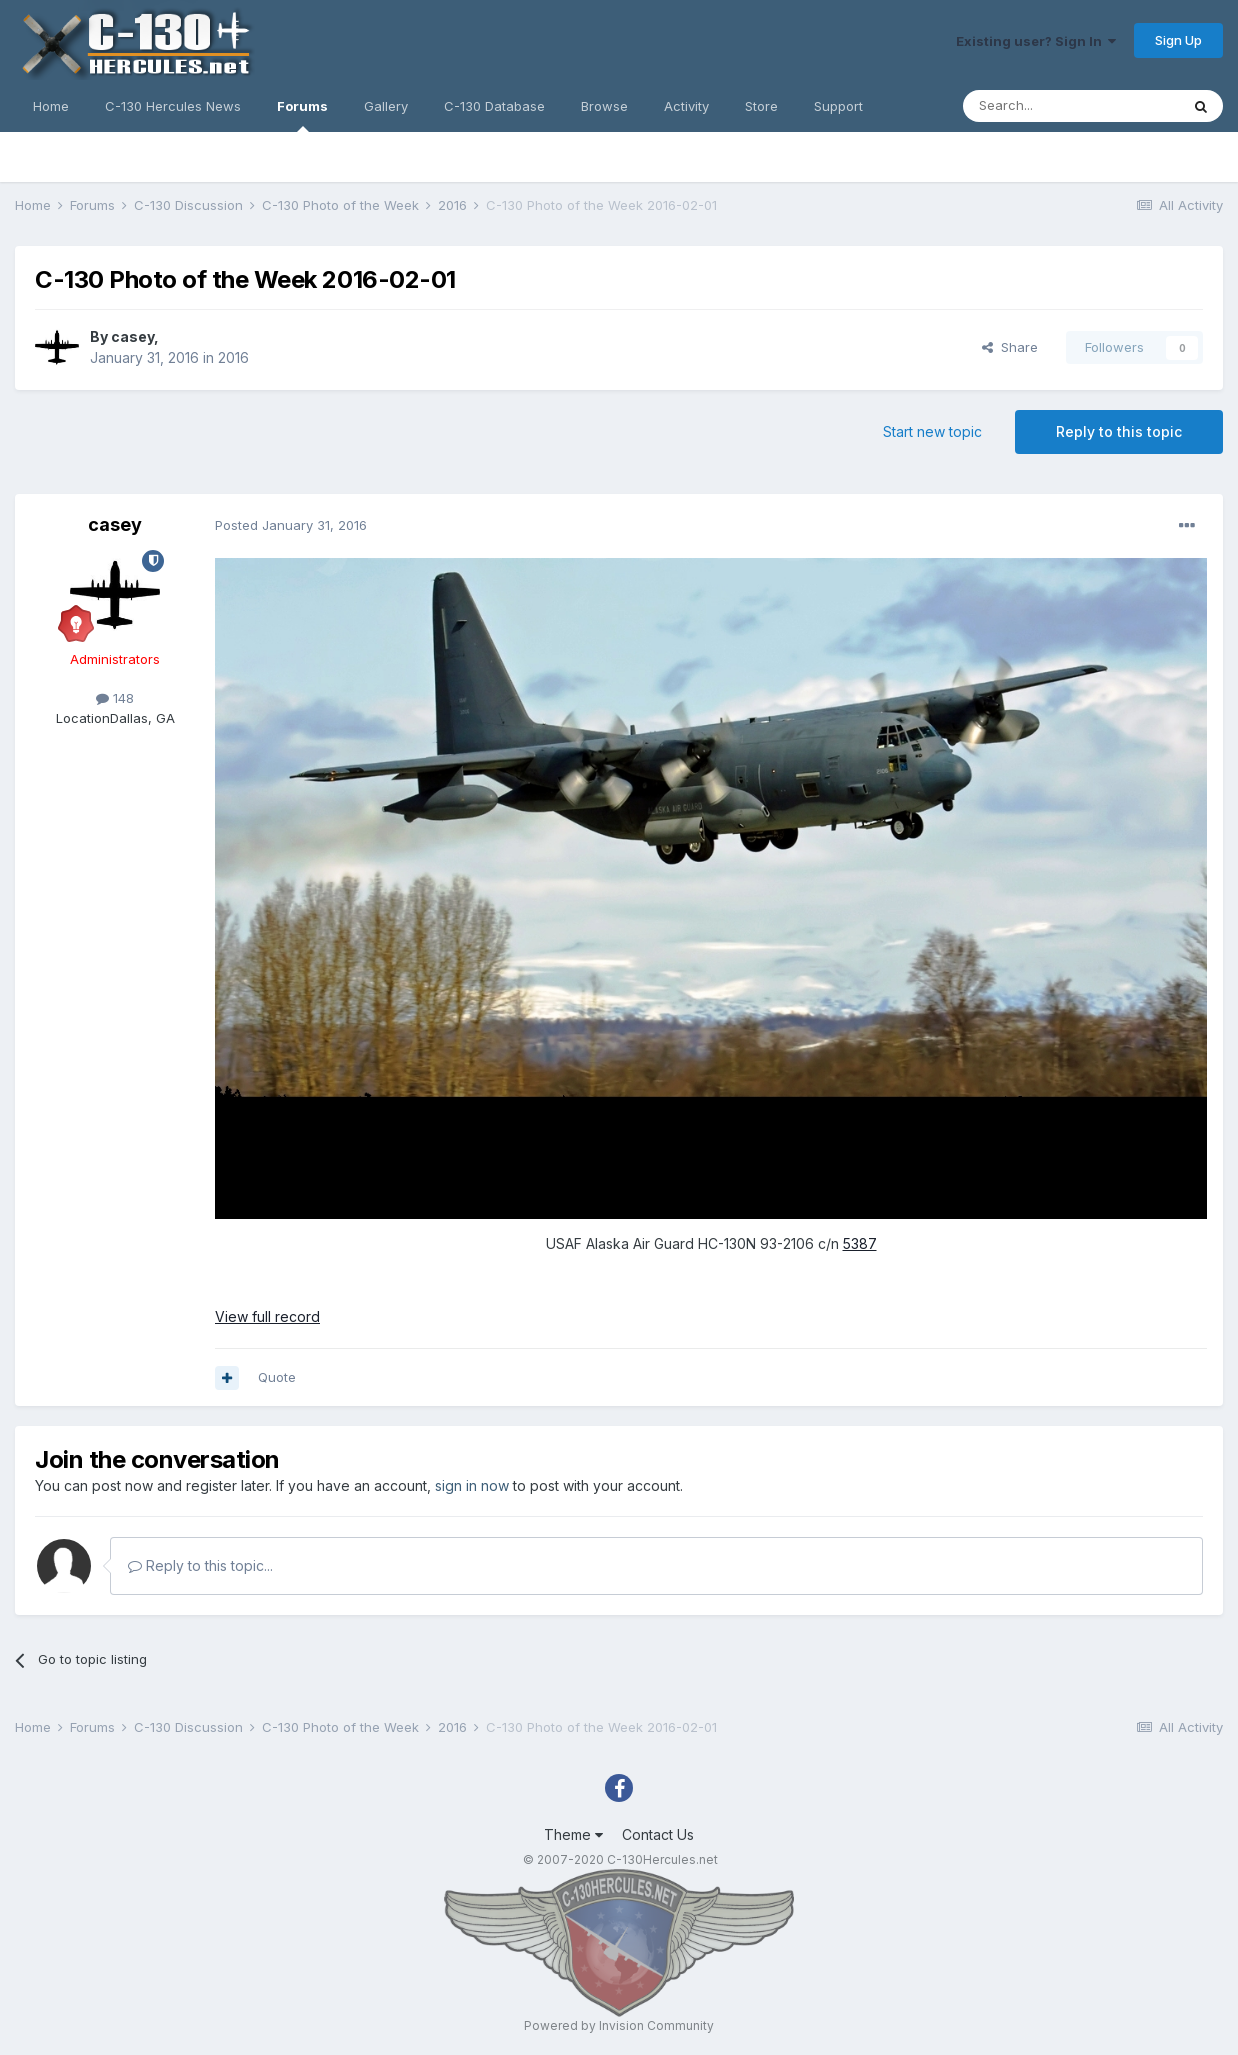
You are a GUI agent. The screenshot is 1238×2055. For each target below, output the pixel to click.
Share (1010, 347)
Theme (573, 1834)
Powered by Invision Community (619, 2025)
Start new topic (932, 431)
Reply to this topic (1119, 431)
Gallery (386, 106)
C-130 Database (494, 106)
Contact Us (658, 1834)
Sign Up (1178, 40)
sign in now (472, 1485)
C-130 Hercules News (173, 106)
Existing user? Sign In (1036, 41)
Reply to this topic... (200, 1565)
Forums (302, 115)
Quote (277, 1377)
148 (115, 698)
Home (51, 106)
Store (761, 106)
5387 (860, 1243)
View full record (267, 1316)
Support (838, 106)
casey (132, 336)
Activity (686, 106)
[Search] (1071, 106)
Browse (604, 106)
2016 (233, 357)
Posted (291, 525)
